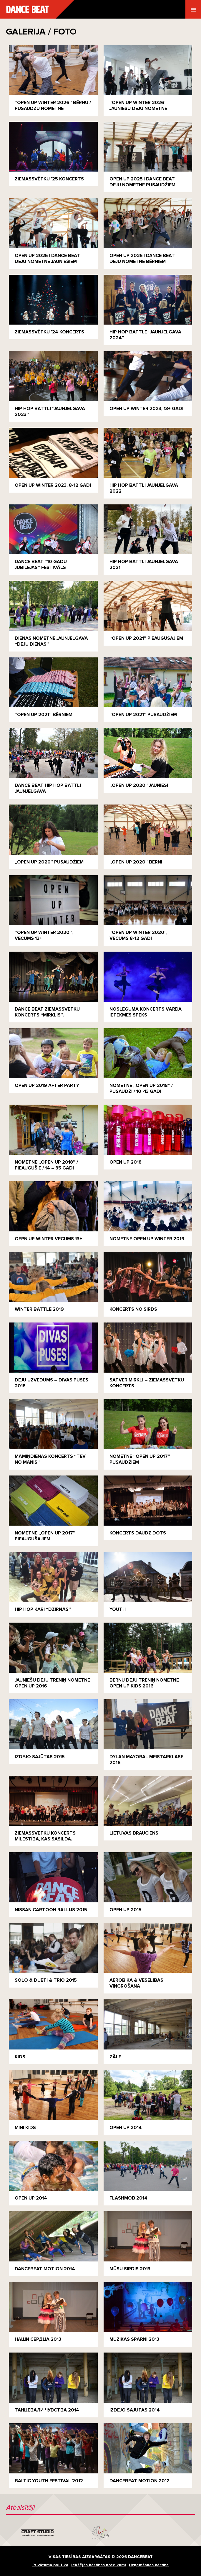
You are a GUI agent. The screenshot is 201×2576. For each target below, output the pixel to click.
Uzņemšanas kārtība (149, 2564)
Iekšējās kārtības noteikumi (98, 2564)
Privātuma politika (50, 2564)
